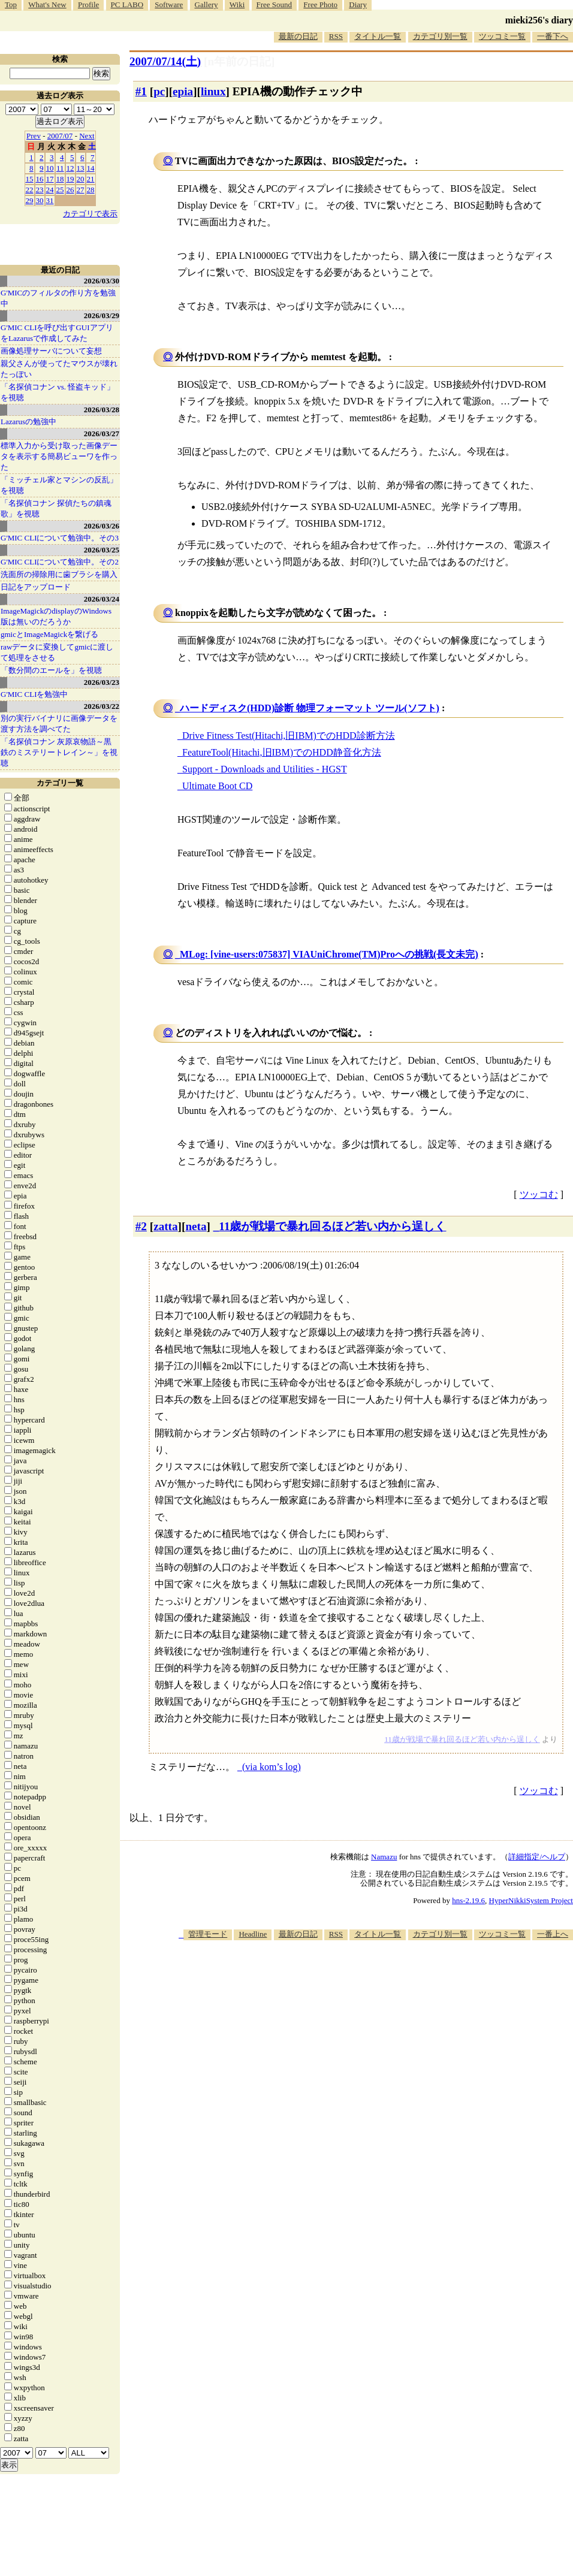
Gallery (206, 4)
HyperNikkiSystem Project (531, 1900)
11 (60, 168)
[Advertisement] (411, 2033)
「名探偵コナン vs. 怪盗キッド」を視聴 (57, 392)
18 (60, 178)
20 (81, 178)
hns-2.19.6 (468, 1900)
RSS (336, 36)
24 (50, 189)
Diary (358, 4)
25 (60, 189)
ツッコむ (539, 1194)
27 (81, 189)
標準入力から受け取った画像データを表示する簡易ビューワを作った (59, 456)
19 (70, 178)
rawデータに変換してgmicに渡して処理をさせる (57, 652)
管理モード (207, 1933)
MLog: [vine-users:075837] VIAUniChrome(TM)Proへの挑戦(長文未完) (329, 954)
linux (213, 91)
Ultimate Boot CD (217, 786)
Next (86, 135)
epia (183, 91)
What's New (47, 4)
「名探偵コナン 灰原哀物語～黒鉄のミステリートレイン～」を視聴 (59, 752)
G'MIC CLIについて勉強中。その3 (60, 537)
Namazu (384, 1856)
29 (30, 200)
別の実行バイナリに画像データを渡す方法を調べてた (59, 723)
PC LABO (127, 4)
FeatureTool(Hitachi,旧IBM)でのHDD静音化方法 (281, 752)
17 (50, 178)
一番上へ (552, 1933)
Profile (88, 4)
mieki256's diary (539, 20)
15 (30, 178)
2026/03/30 (101, 280)
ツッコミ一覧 (502, 36)
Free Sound (274, 4)
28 (91, 189)
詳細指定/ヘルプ (536, 1856)
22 (30, 189)
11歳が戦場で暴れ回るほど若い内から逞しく (332, 1226)
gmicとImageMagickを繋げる (49, 634)
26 (70, 189)
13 (81, 168)
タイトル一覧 (377, 36)
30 (40, 200)
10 (50, 168)
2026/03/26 (101, 525)
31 (50, 200)
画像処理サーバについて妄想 (51, 350)
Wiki (237, 4)
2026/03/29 (101, 315)
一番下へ (552, 36)
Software (169, 4)
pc (159, 91)
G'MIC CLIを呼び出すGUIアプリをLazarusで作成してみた (57, 333)
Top (11, 4)
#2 (141, 1226)
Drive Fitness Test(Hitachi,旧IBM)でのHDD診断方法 (288, 735)
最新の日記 (298, 36)
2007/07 (60, 135)
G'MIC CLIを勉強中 (34, 694)
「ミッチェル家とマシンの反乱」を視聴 (59, 485)
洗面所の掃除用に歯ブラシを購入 (59, 574)
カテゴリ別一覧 (440, 36)
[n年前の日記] (239, 61)
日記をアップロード (36, 586)
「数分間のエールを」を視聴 (51, 670)
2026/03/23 (101, 682)
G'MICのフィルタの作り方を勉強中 (58, 298)
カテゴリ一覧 (60, 782)
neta (195, 1226)
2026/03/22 (101, 706)
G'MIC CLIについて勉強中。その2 (60, 561)
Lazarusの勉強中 (28, 421)
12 (70, 168)
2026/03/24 (101, 598)
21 (91, 178)
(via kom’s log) (271, 1767)
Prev (33, 135)
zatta (165, 1226)
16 (40, 178)
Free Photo (320, 4)
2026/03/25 (101, 549)
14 (91, 168)
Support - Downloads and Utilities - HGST (264, 769)
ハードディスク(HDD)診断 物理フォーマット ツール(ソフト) (309, 708)
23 (40, 189)
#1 (141, 91)
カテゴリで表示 (90, 213)
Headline (253, 1933)
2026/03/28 (101, 409)
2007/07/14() (165, 61)
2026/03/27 (101, 433)
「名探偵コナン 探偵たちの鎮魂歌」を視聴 (56, 508)
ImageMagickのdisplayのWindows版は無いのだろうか (56, 616)
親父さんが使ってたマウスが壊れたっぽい (59, 369)
